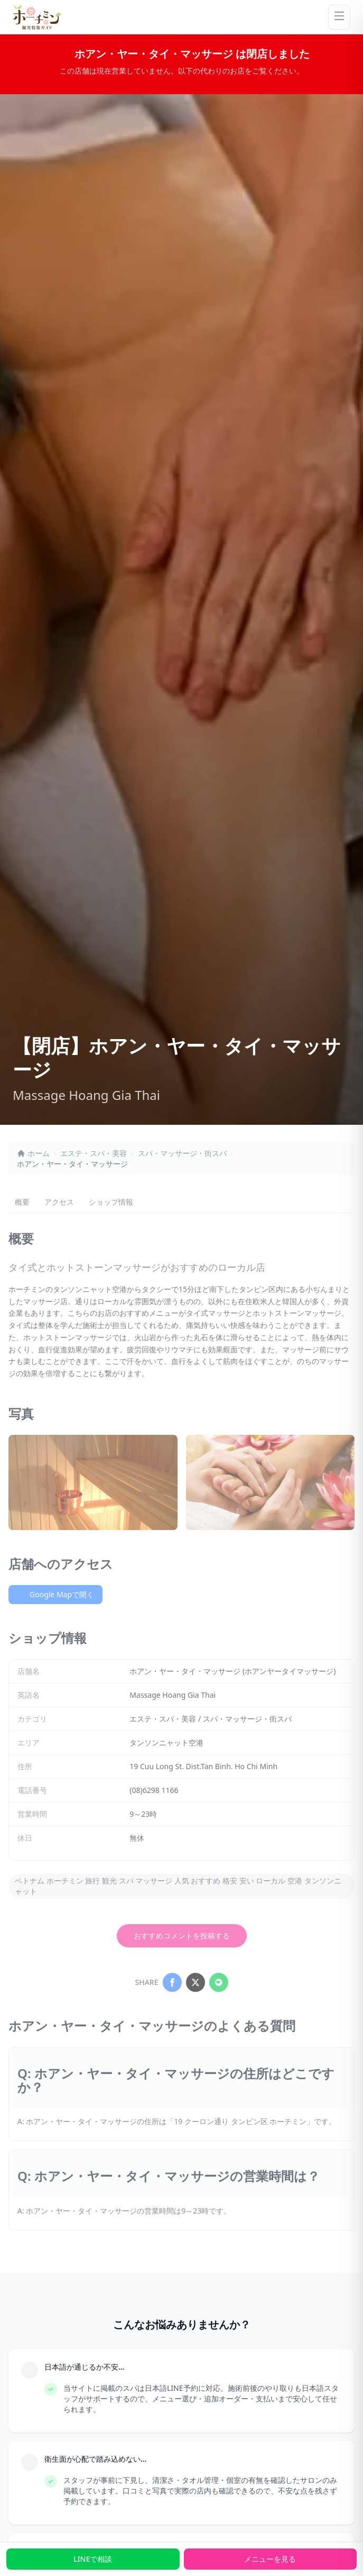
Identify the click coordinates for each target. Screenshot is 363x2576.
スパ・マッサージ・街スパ (182, 1153)
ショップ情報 (111, 1202)
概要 (22, 1202)
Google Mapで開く (55, 1594)
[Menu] (339, 17)
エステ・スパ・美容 (93, 1153)
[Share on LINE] (218, 1982)
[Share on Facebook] (172, 1982)
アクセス (59, 1202)
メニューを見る (270, 2559)
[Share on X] (195, 1982)
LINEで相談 (92, 2559)
